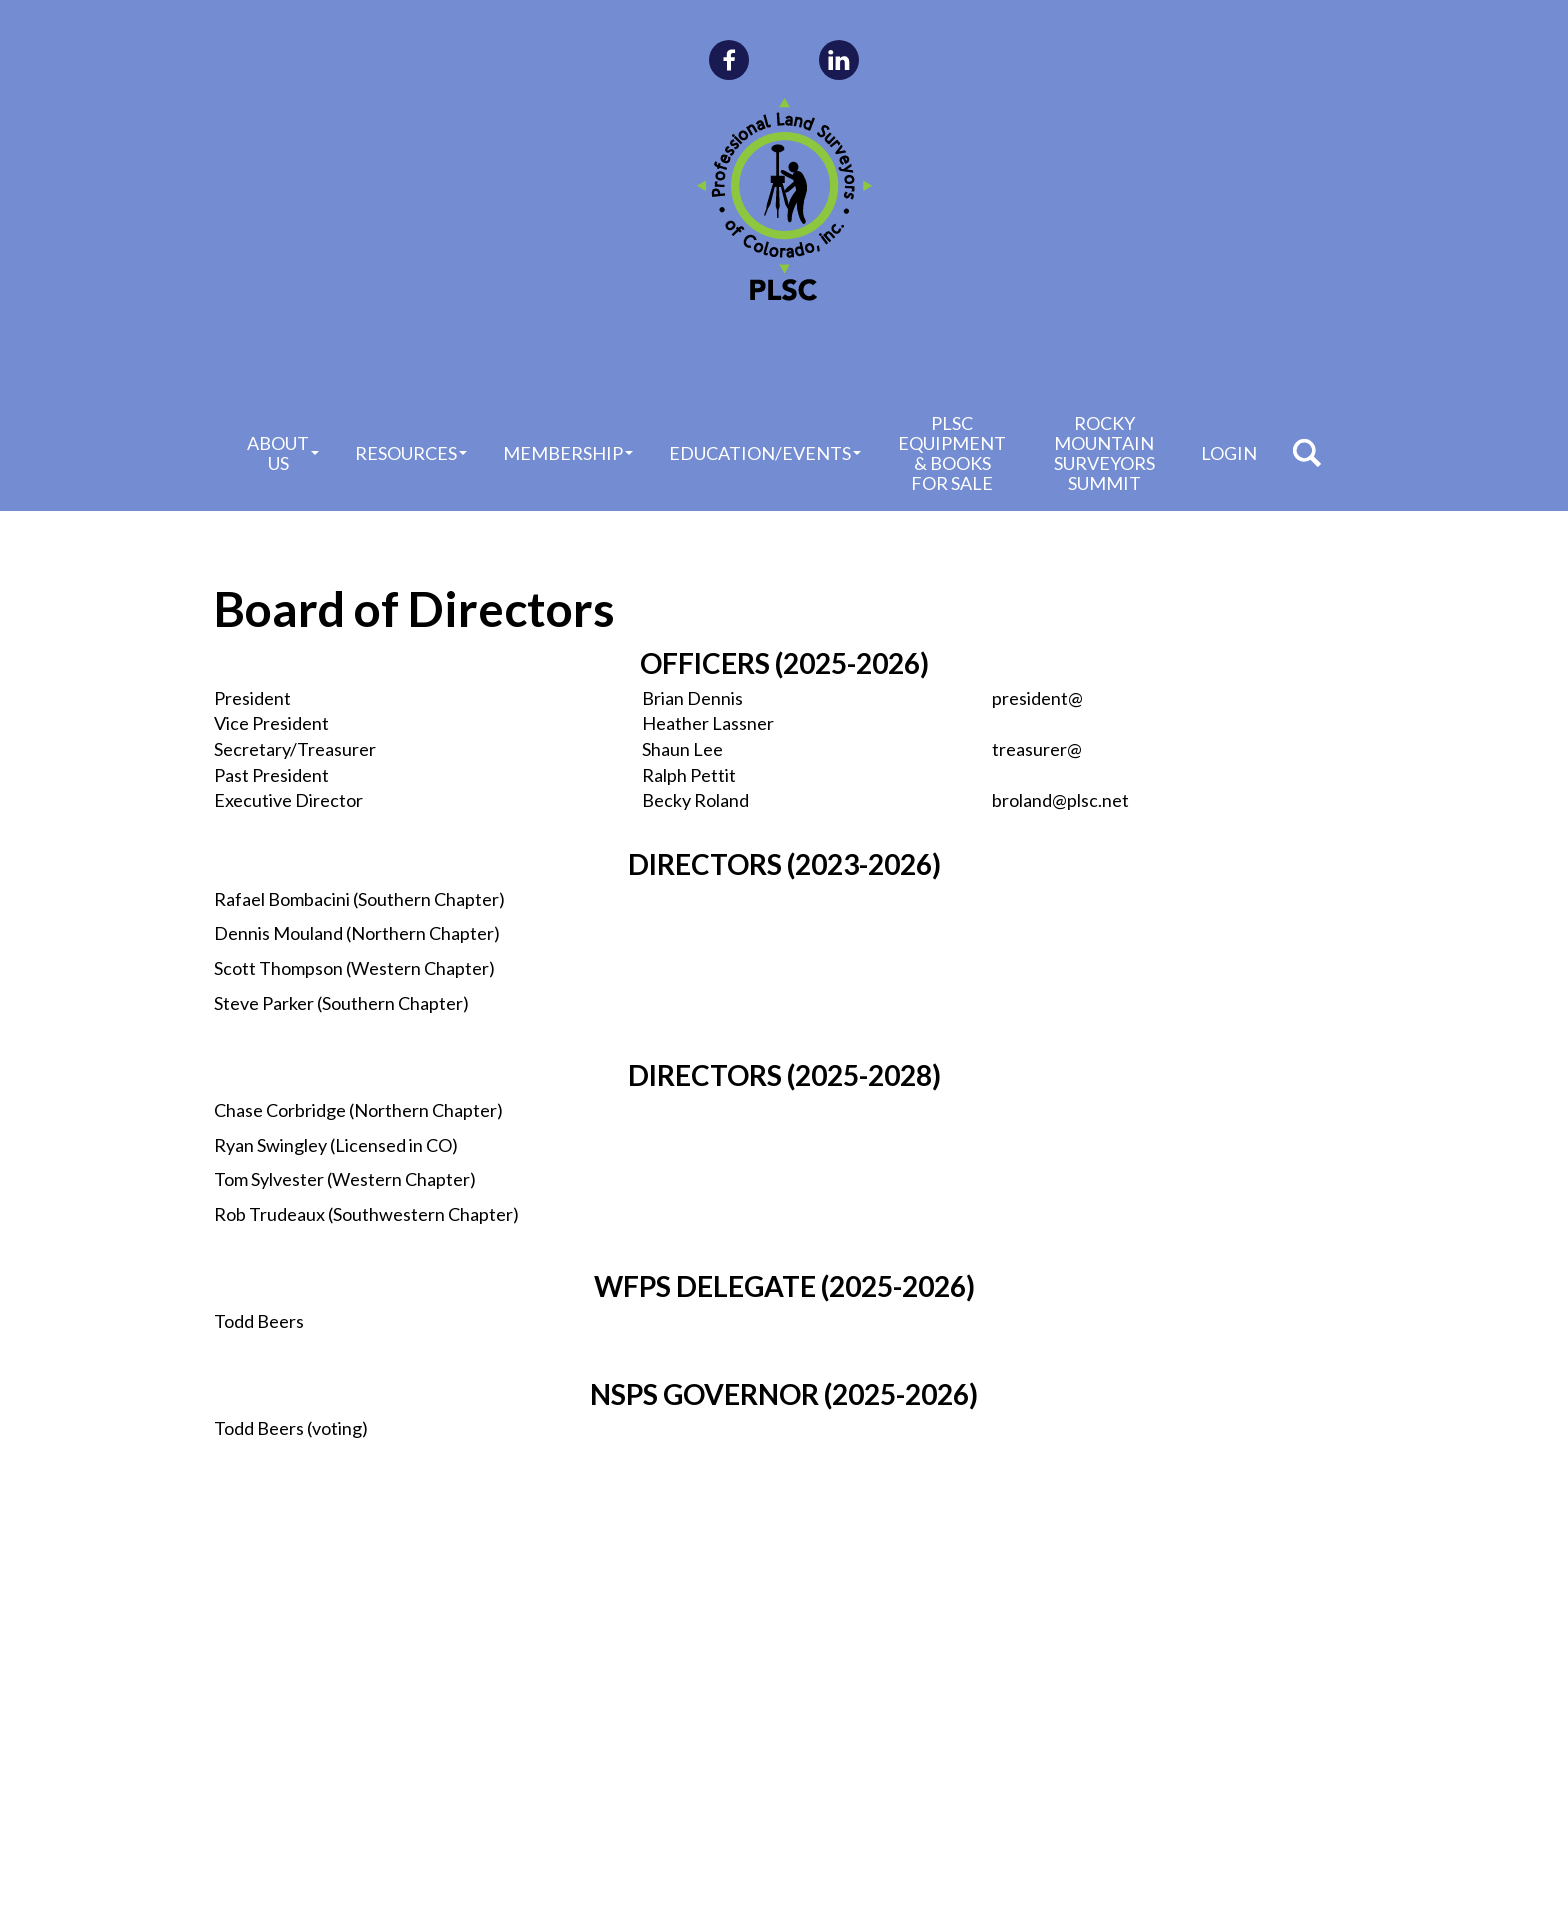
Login (1229, 453)
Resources (411, 453)
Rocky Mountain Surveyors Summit (1104, 453)
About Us (283, 453)
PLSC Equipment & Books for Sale (952, 453)
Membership (568, 453)
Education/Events (765, 453)
